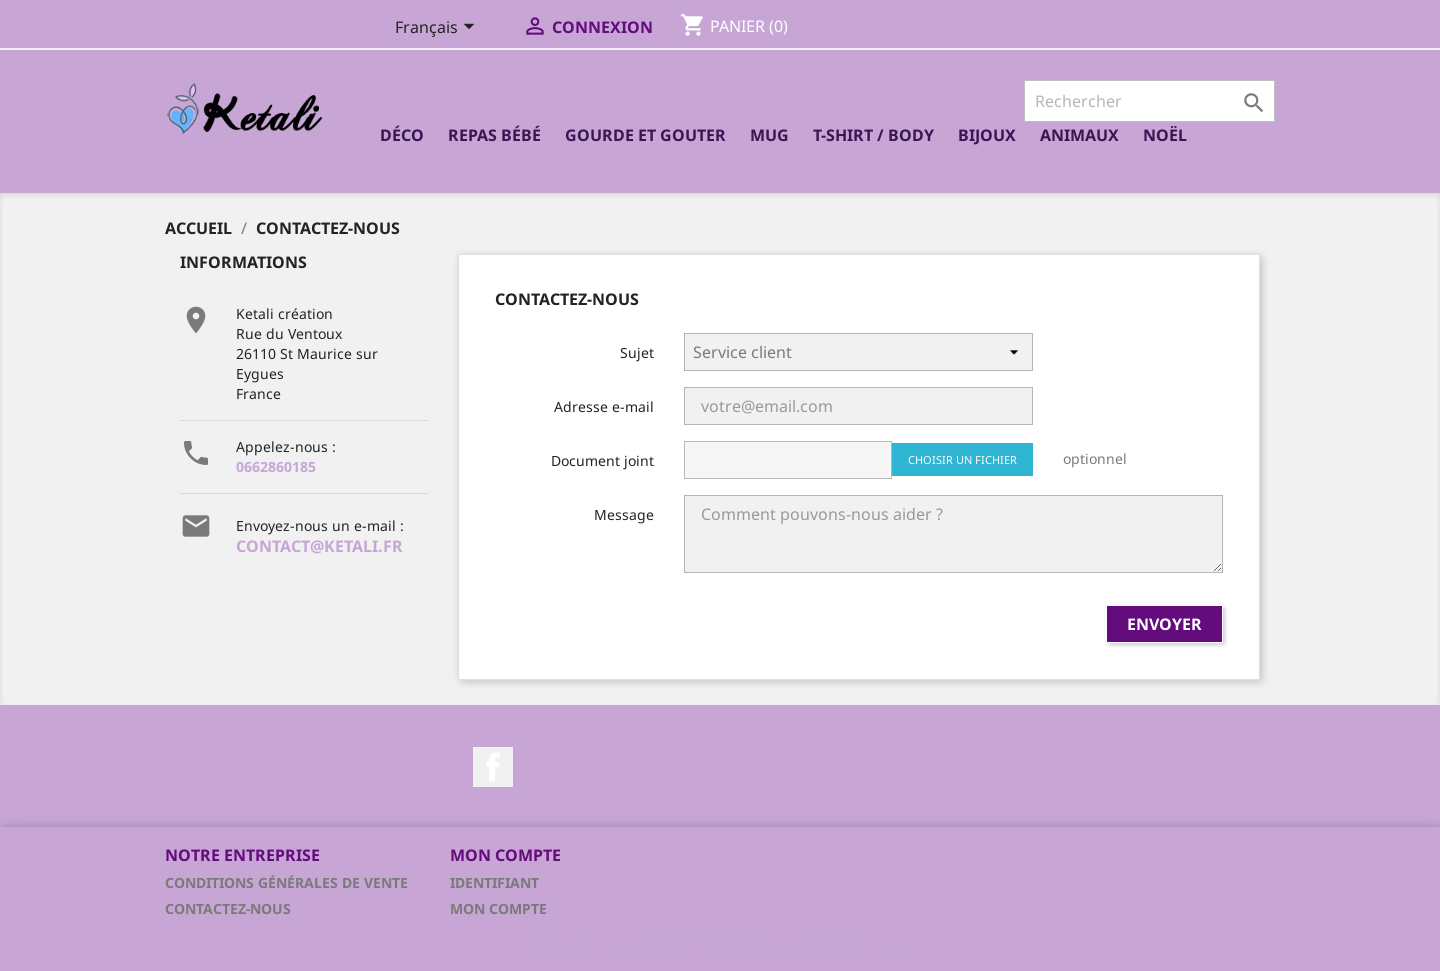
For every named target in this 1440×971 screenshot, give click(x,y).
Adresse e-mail (604, 406)
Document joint (602, 460)
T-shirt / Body (873, 135)
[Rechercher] (1149, 101)
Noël (1165, 135)
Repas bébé (494, 135)
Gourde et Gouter (645, 135)
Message (624, 514)
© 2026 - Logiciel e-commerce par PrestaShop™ (720, 945)
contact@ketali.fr (319, 546)
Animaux (1079, 135)
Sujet (637, 352)
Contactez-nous (228, 908)
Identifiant (494, 882)
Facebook (493, 767)
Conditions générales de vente (286, 882)
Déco (402, 135)
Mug (769, 135)
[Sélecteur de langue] (438, 29)
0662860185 (276, 466)
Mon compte (498, 908)
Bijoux (987, 135)
